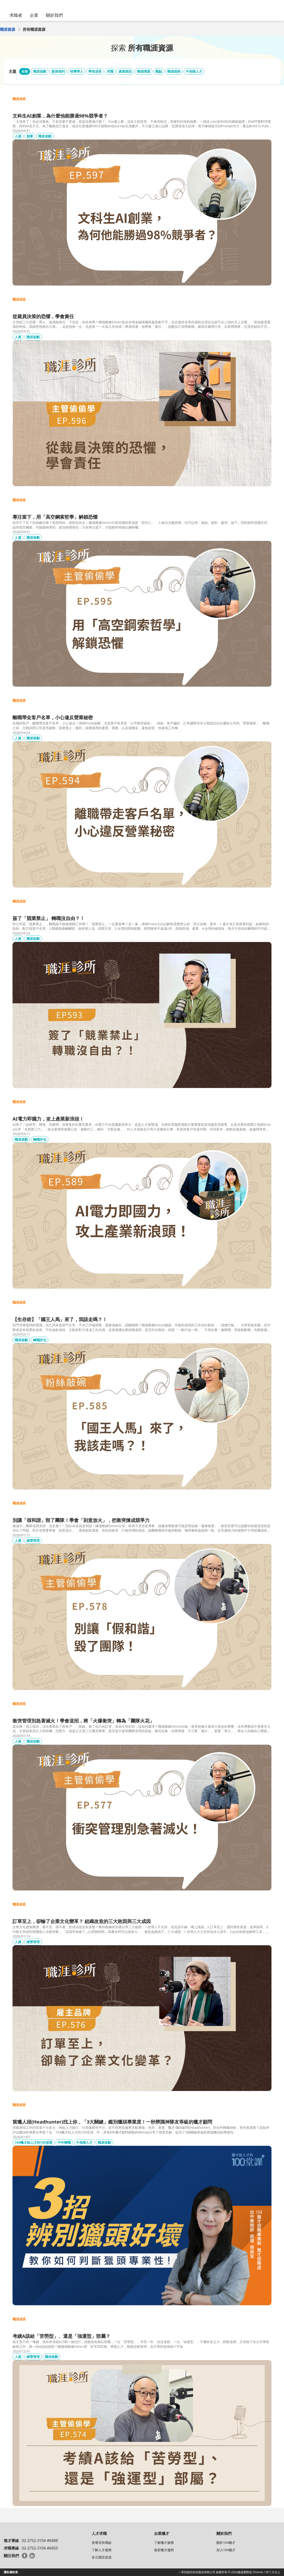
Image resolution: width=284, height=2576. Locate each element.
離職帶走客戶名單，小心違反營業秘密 (53, 717)
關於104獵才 (225, 2542)
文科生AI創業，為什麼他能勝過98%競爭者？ (60, 116)
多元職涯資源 (102, 2557)
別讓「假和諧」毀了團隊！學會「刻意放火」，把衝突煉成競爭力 (81, 1520)
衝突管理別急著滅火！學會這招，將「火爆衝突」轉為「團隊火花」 (83, 1720)
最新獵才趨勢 (164, 2550)
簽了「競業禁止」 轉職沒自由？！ (49, 918)
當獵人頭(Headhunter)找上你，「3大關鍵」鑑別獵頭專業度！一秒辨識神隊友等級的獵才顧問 (112, 2122)
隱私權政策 (11, 2572)
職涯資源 (7, 29)
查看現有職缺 (102, 2542)
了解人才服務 (102, 2550)
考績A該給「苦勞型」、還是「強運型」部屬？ (61, 2336)
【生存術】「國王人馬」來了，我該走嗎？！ (60, 1319)
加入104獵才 (225, 2550)
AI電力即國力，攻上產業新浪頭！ (48, 1119)
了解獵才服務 (164, 2542)
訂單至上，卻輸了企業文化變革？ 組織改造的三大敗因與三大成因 (82, 1921)
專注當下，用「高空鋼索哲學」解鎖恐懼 (55, 517)
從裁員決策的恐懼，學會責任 (43, 316)
